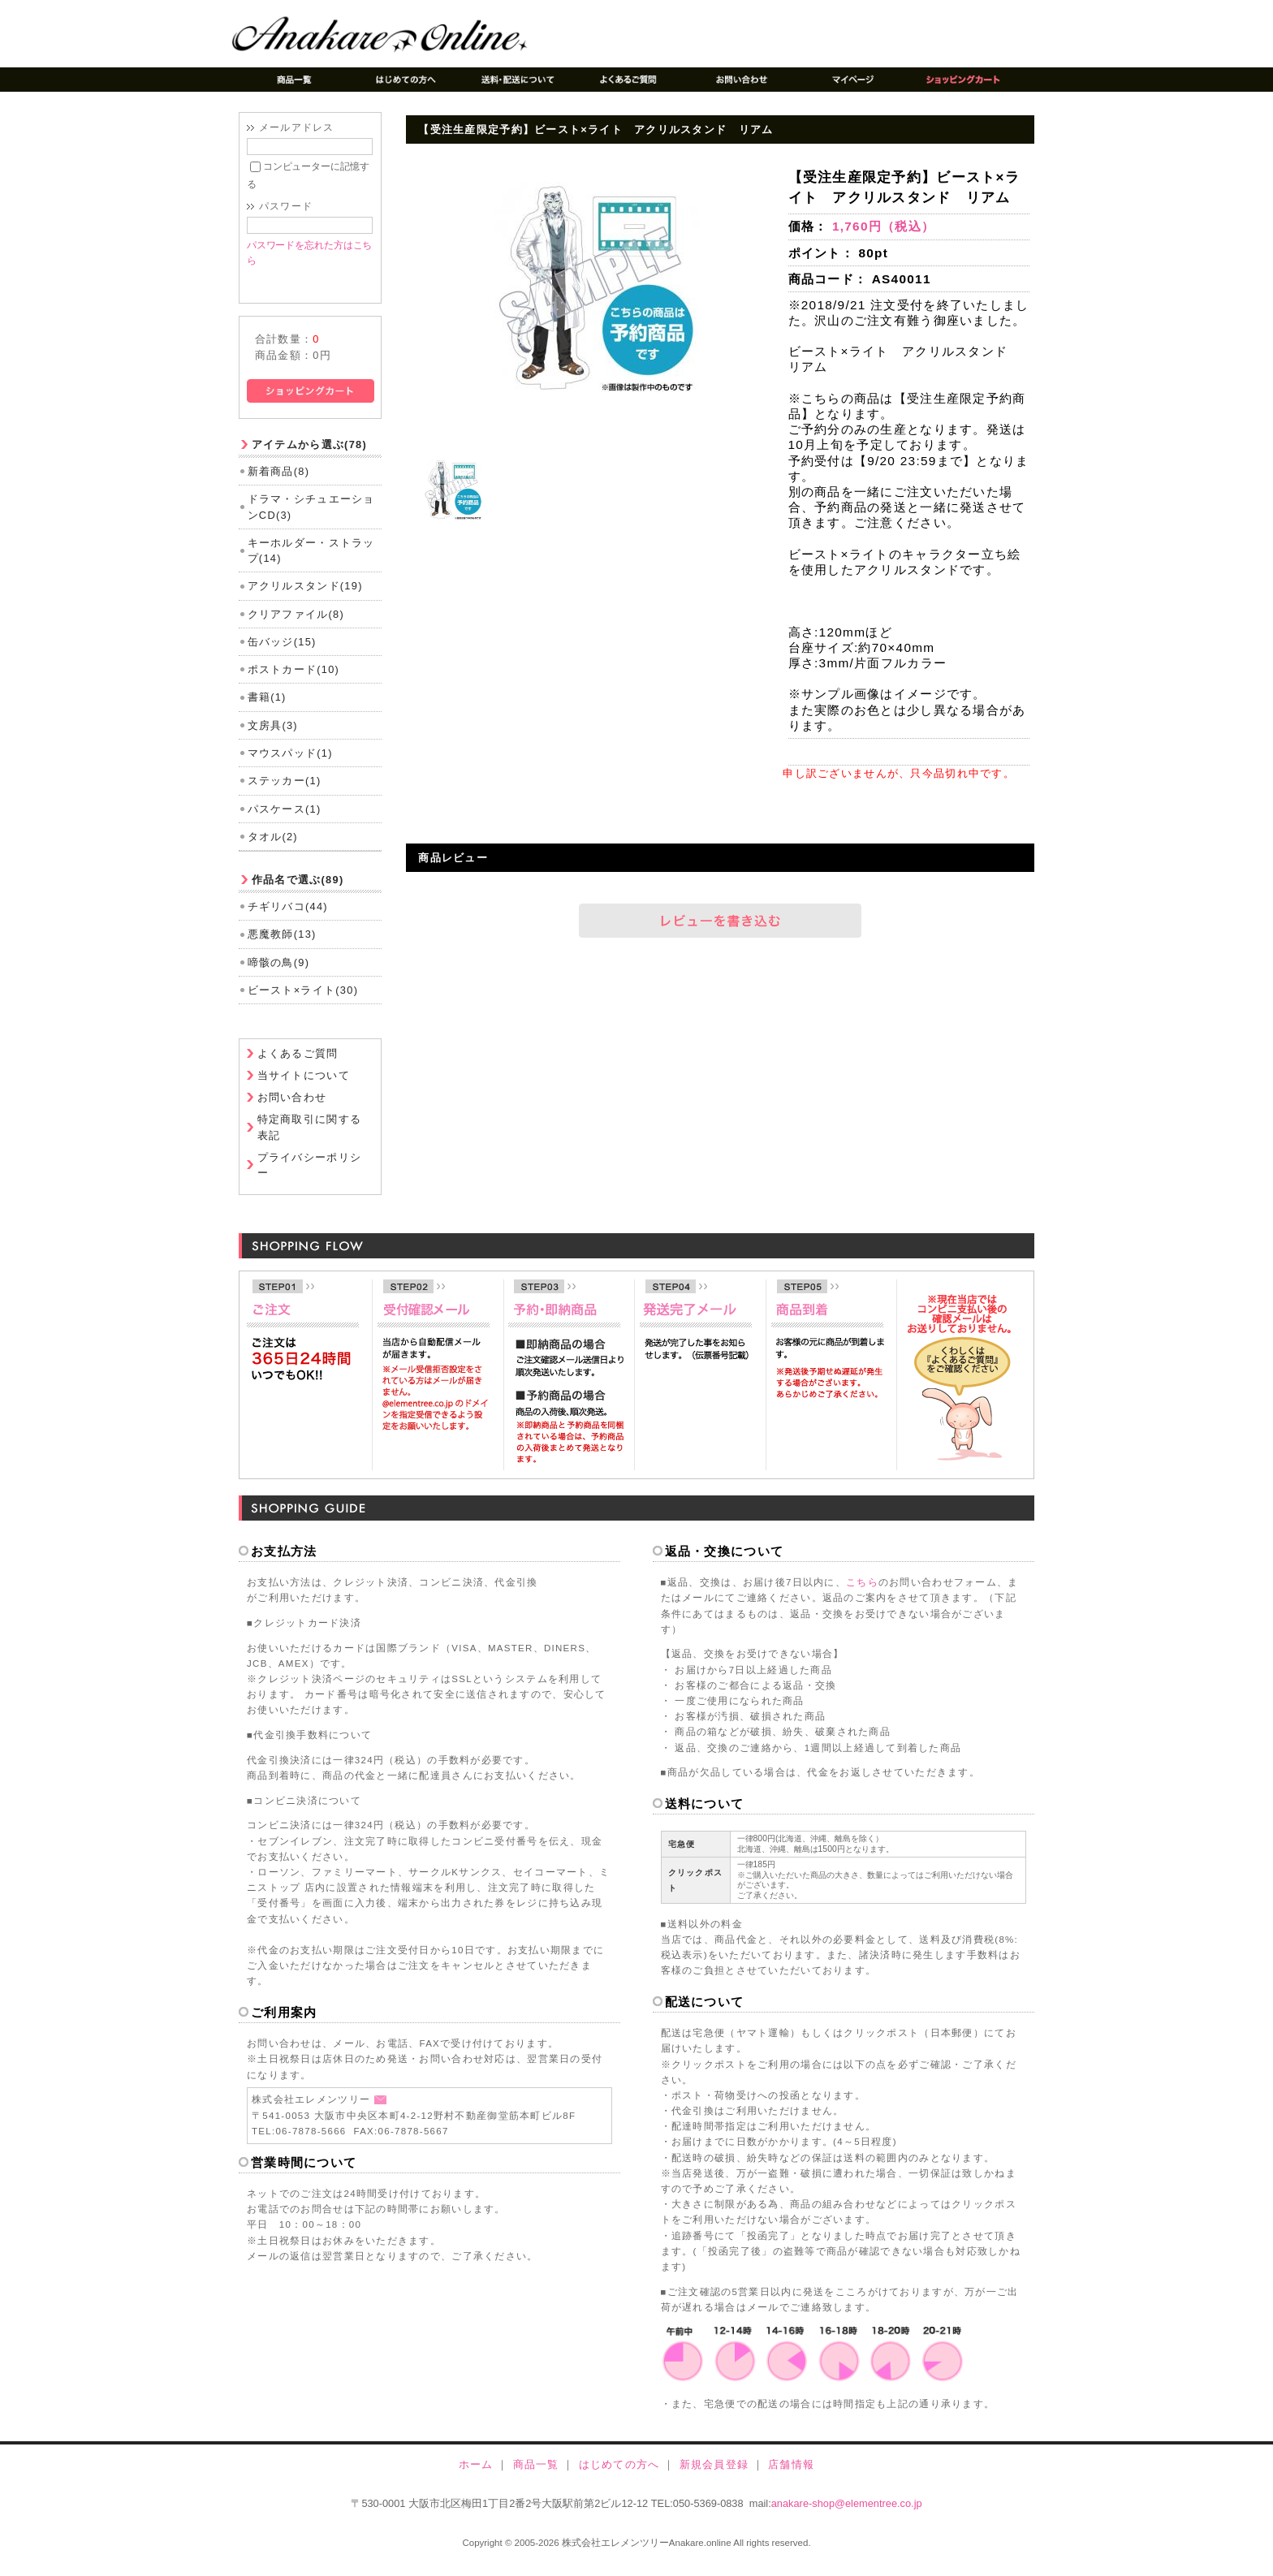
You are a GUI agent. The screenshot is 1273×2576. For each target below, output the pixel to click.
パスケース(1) (284, 821)
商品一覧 (536, 2476)
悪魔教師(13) (282, 946)
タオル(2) (273, 849)
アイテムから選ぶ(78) (309, 457)
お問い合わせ (292, 1110)
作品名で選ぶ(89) (298, 892)
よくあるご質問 (298, 1066)
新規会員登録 (714, 2476)
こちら (862, 1594)
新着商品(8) (279, 483)
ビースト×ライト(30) (303, 1002)
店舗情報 (791, 2476)
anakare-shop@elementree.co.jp (846, 2515)
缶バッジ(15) (282, 654)
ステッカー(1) (284, 793)
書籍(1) (267, 710)
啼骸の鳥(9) (279, 975)
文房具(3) (273, 737)
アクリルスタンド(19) (305, 598)
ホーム (476, 2476)
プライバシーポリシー (309, 1177)
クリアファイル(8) (296, 626)
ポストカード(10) (294, 681)
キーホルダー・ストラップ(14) (311, 562)
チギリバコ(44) (288, 919)
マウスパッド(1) (290, 765)
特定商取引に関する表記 (309, 1140)
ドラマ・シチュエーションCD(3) (311, 519)
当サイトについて (303, 1088)
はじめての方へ (619, 2476)
